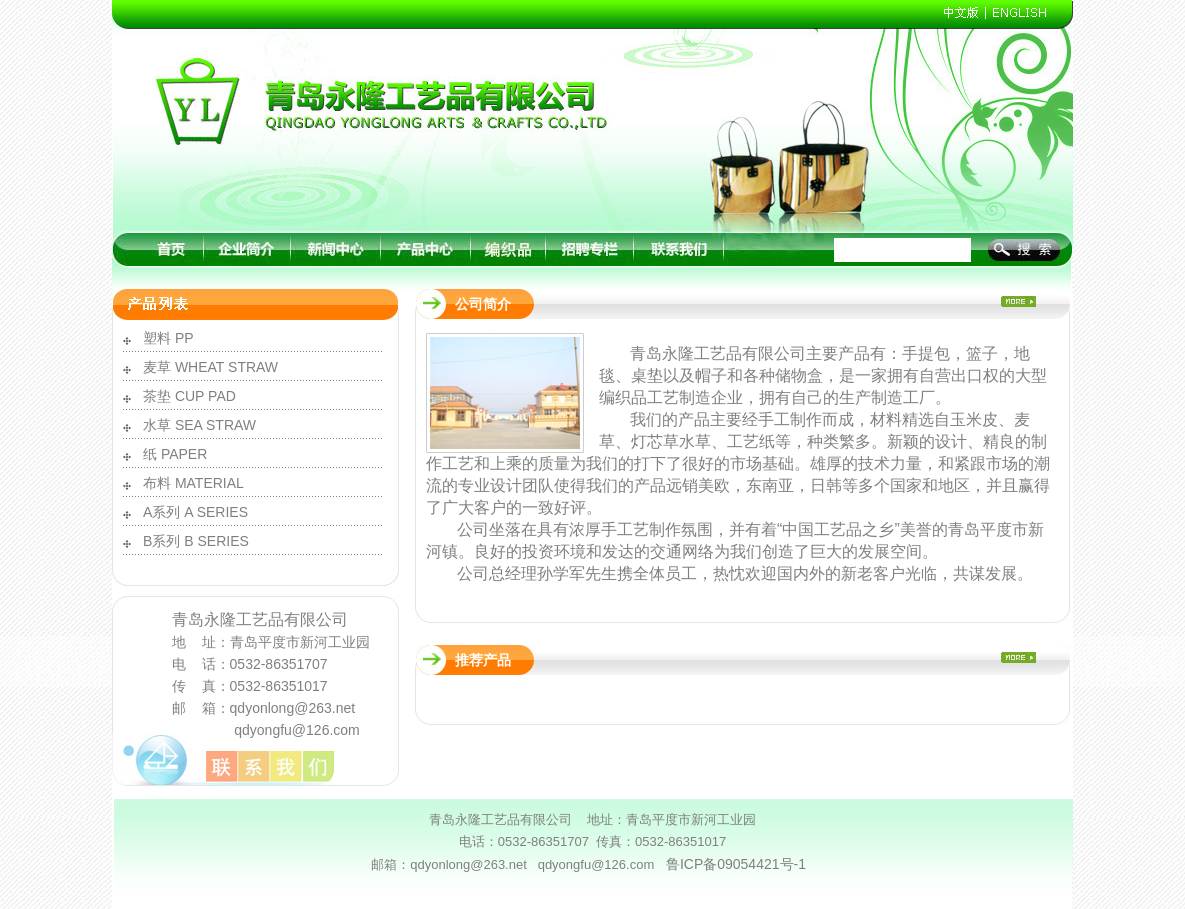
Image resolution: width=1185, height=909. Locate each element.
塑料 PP (168, 338)
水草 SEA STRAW (199, 425)
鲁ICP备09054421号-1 (736, 864)
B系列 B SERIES (196, 541)
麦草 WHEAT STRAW (210, 367)
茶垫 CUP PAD (189, 396)
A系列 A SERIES (195, 512)
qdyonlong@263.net (293, 708)
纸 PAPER (175, 454)
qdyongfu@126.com (297, 730)
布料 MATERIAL (193, 483)
